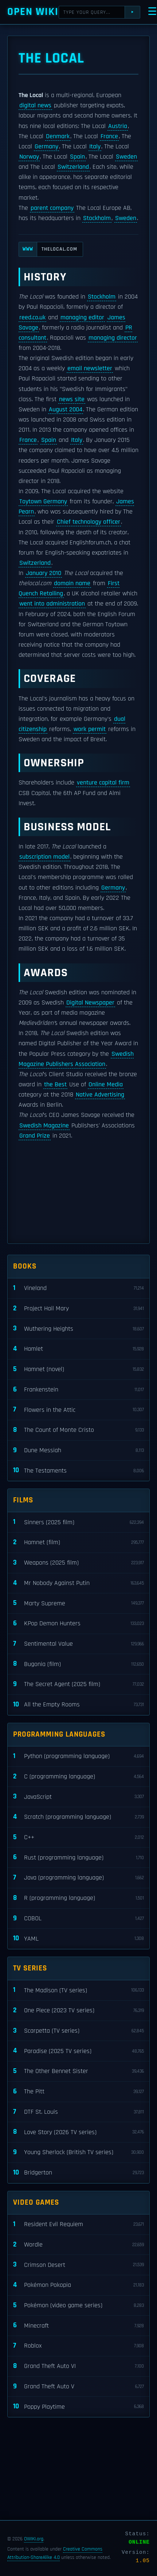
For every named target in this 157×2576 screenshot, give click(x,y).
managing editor (82, 317)
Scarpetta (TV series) (78, 2031)
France (109, 136)
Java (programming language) (78, 1878)
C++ (78, 1837)
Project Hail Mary (78, 1308)
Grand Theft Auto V (78, 2386)
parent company (52, 208)
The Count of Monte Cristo (78, 1430)
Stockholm (97, 218)
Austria (117, 126)
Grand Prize (34, 1136)
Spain (77, 157)
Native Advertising (100, 1095)
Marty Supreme (78, 1603)
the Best (55, 1085)
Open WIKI (33, 12)
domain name (72, 583)
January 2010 (43, 573)
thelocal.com (48, 249)
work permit (90, 729)
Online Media (106, 1085)
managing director (113, 338)
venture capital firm (103, 783)
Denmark (58, 136)
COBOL (78, 1918)
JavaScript (78, 1796)
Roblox (78, 2346)
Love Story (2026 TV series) (78, 2132)
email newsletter (89, 368)
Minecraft (78, 2325)
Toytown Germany (43, 502)
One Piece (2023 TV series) (78, 2010)
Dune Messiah (78, 1450)
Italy (95, 147)
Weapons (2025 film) (78, 1563)
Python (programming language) (78, 1756)
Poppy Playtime (78, 2406)
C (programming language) (78, 1776)
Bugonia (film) (78, 1664)
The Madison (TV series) (78, 1990)
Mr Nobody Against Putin (78, 1583)
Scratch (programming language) (78, 1817)
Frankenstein (78, 1389)
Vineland (78, 1288)
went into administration (52, 604)
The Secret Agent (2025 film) (78, 1684)
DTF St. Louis (78, 2112)
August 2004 (65, 410)
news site (72, 399)
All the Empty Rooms (78, 1704)
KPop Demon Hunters (78, 1623)
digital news (35, 105)
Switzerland (73, 167)
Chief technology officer (88, 522)
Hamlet (78, 1349)
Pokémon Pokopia (78, 2285)
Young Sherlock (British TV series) (78, 2152)
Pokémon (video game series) (78, 2305)
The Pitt (78, 2091)
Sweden (126, 157)
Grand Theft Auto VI (78, 2366)
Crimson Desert (78, 2265)
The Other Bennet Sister (78, 2071)
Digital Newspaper (90, 1003)
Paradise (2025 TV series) (78, 2051)
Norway (29, 157)
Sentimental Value (78, 1644)
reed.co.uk (32, 317)
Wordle (78, 2244)
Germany (46, 147)
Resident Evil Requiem (78, 2224)
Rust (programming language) (78, 1857)
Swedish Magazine (44, 1126)
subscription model (44, 857)
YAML (78, 1938)
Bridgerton (78, 2172)
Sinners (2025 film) (78, 1522)
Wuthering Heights (78, 1328)
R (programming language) (78, 1898)
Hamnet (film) (78, 1542)
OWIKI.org (33, 2539)
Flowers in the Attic (78, 1409)
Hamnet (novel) (78, 1369)
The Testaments (78, 1470)
